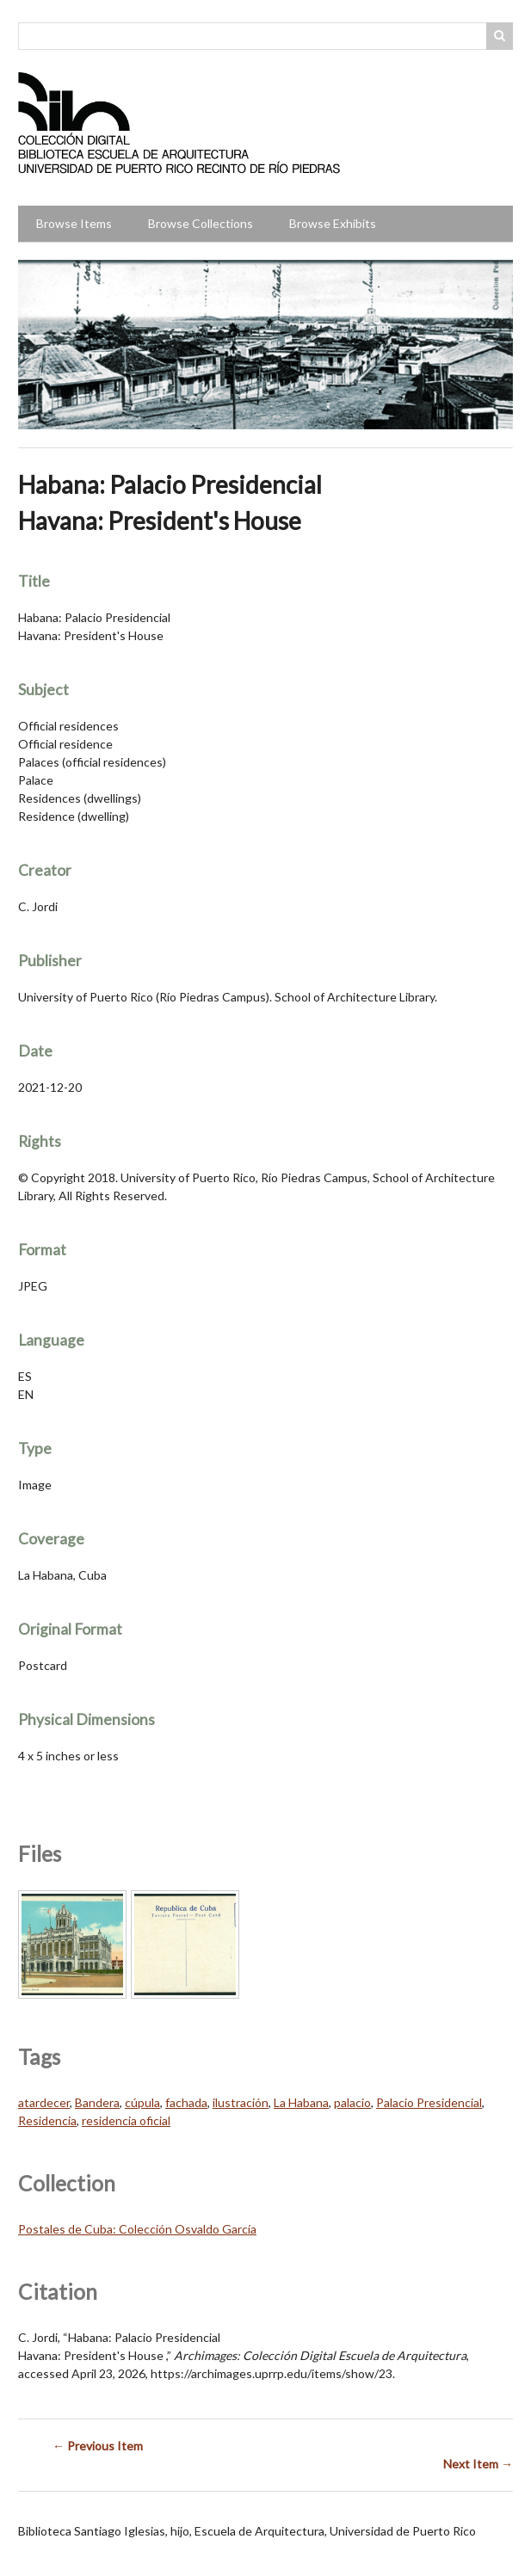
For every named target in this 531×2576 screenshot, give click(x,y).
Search (500, 36)
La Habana (301, 2102)
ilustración (241, 2102)
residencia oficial (126, 2120)
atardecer (44, 2102)
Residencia (47, 2120)
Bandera (97, 2102)
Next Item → (478, 2463)
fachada (186, 2102)
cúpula (142, 2102)
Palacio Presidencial (429, 2102)
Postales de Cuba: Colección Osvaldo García (137, 2229)
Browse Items (74, 223)
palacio (352, 2102)
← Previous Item (97, 2445)
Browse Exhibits (332, 223)
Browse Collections (200, 223)
